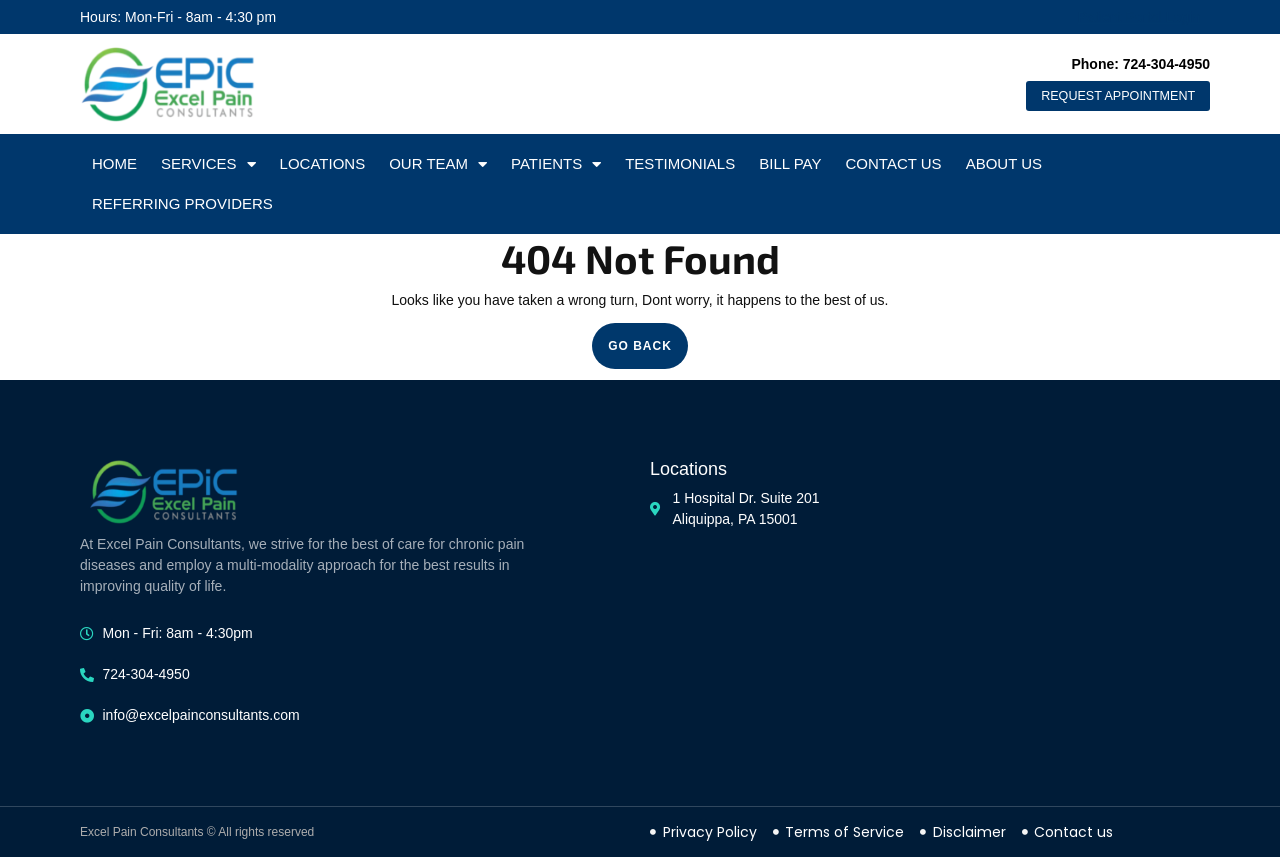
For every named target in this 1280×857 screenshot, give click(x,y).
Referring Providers (182, 203)
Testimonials (680, 163)
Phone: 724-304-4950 (1140, 60)
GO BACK (648, 338)
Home (114, 163)
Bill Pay (790, 163)
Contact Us (894, 163)
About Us (1004, 163)
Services (208, 164)
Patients (556, 164)
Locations (323, 163)
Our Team (438, 164)
